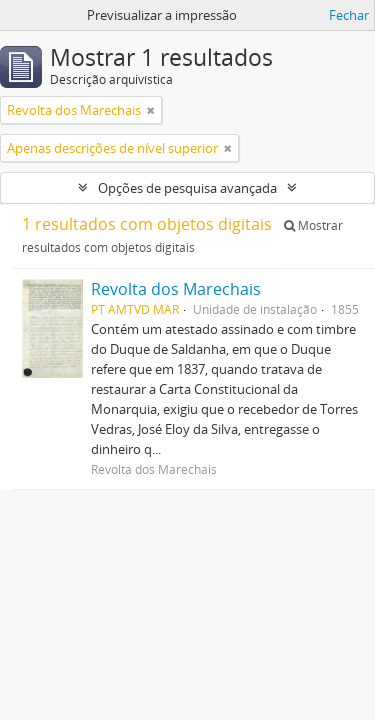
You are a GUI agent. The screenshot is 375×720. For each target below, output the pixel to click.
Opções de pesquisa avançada (187, 188)
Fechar (349, 15)
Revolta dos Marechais (176, 289)
